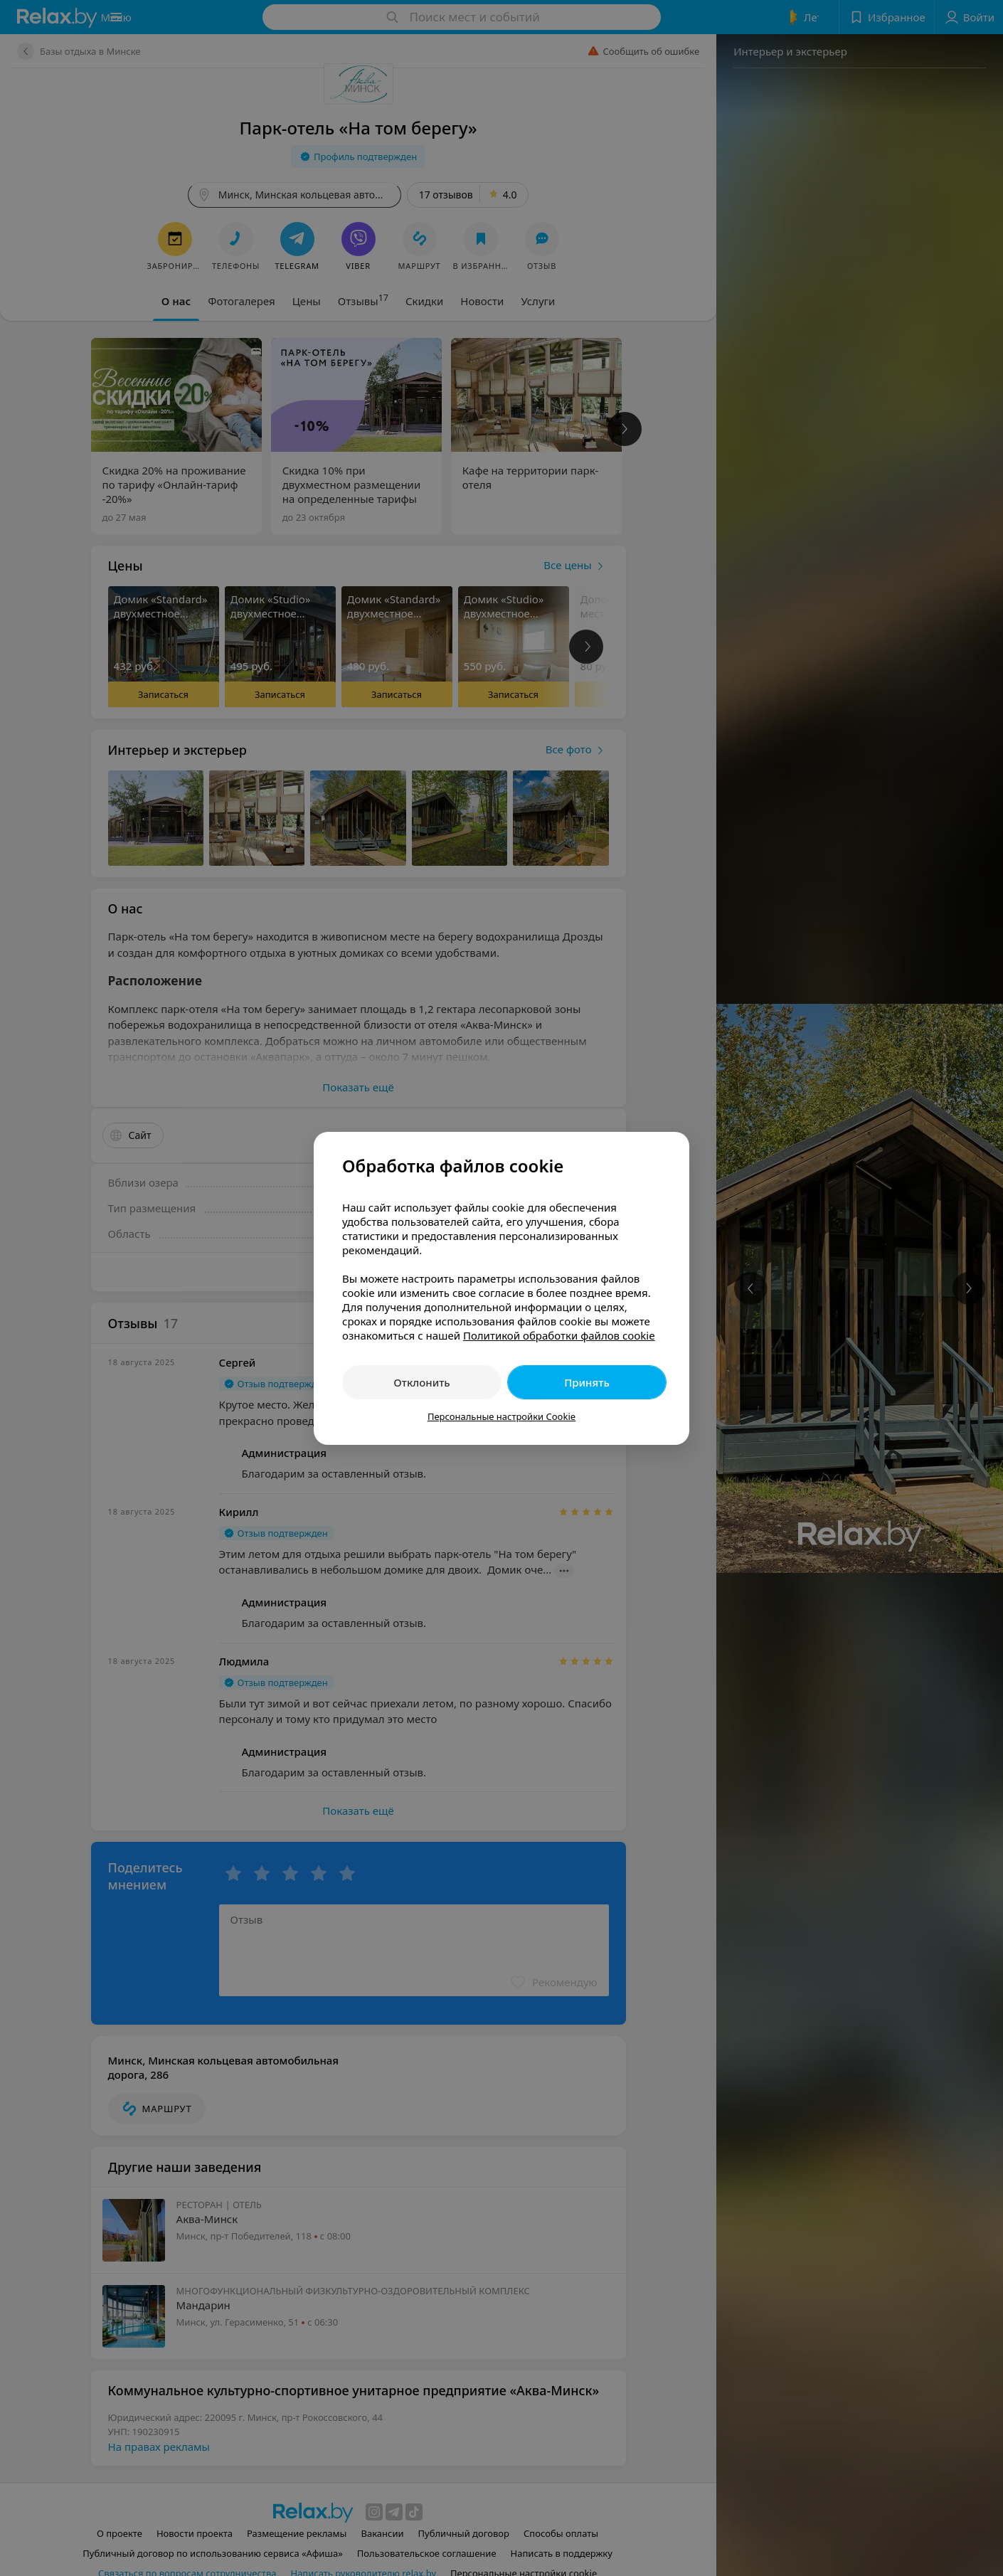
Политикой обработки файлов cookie (559, 1335)
